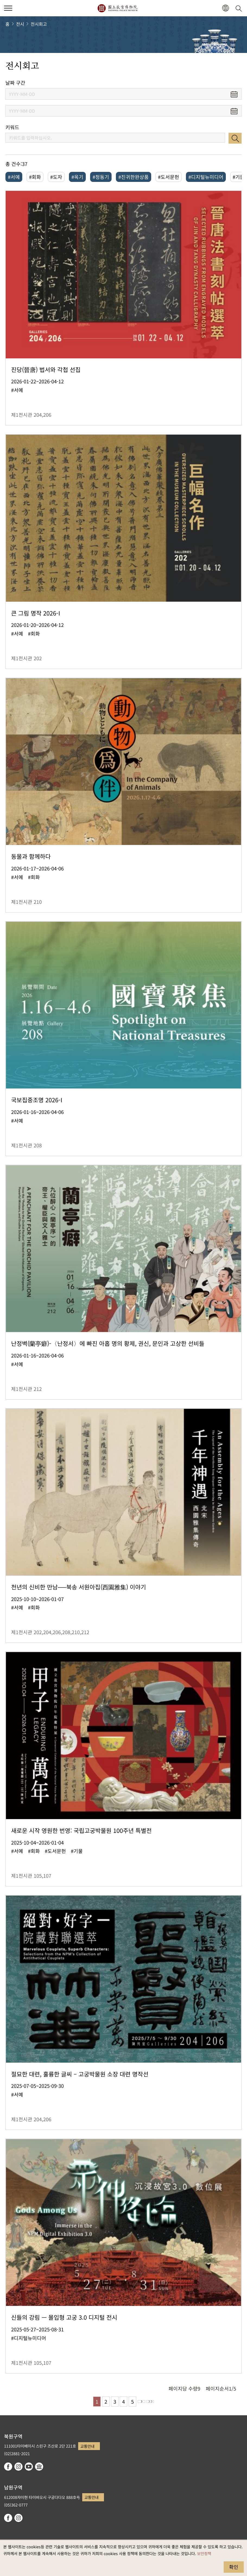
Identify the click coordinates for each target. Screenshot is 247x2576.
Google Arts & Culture (39, 2467)
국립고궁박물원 (117, 8)
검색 (235, 138)
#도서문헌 (168, 176)
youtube (29, 2467)
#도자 (56, 176)
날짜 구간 (15, 82)
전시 (20, 24)
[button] (225, 8)
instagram (18, 2467)
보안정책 (204, 2553)
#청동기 (101, 176)
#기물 (239, 176)
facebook (8, 2467)
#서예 (14, 176)
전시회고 (39, 24)
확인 (233, 2566)
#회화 (35, 176)
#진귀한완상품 (133, 176)
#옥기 (77, 176)
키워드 (12, 127)
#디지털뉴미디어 (205, 176)
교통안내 (87, 2446)
